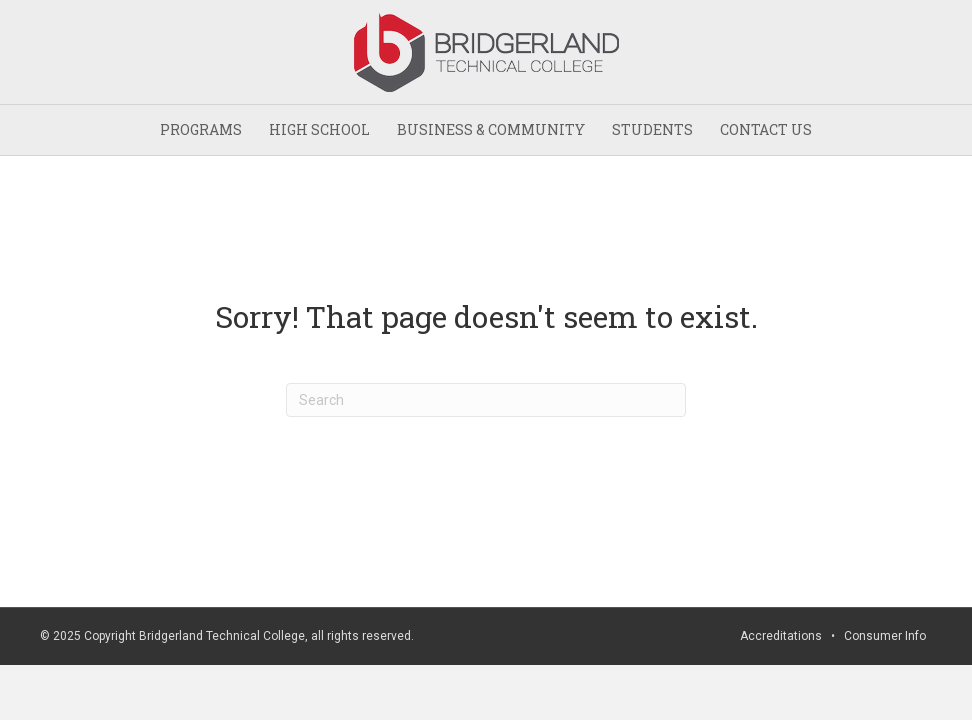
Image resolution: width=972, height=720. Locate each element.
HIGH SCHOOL (319, 129)
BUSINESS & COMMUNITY (491, 129)
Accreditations (781, 636)
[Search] (486, 400)
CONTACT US (766, 129)
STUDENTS (652, 129)
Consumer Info (885, 636)
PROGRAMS (201, 129)
